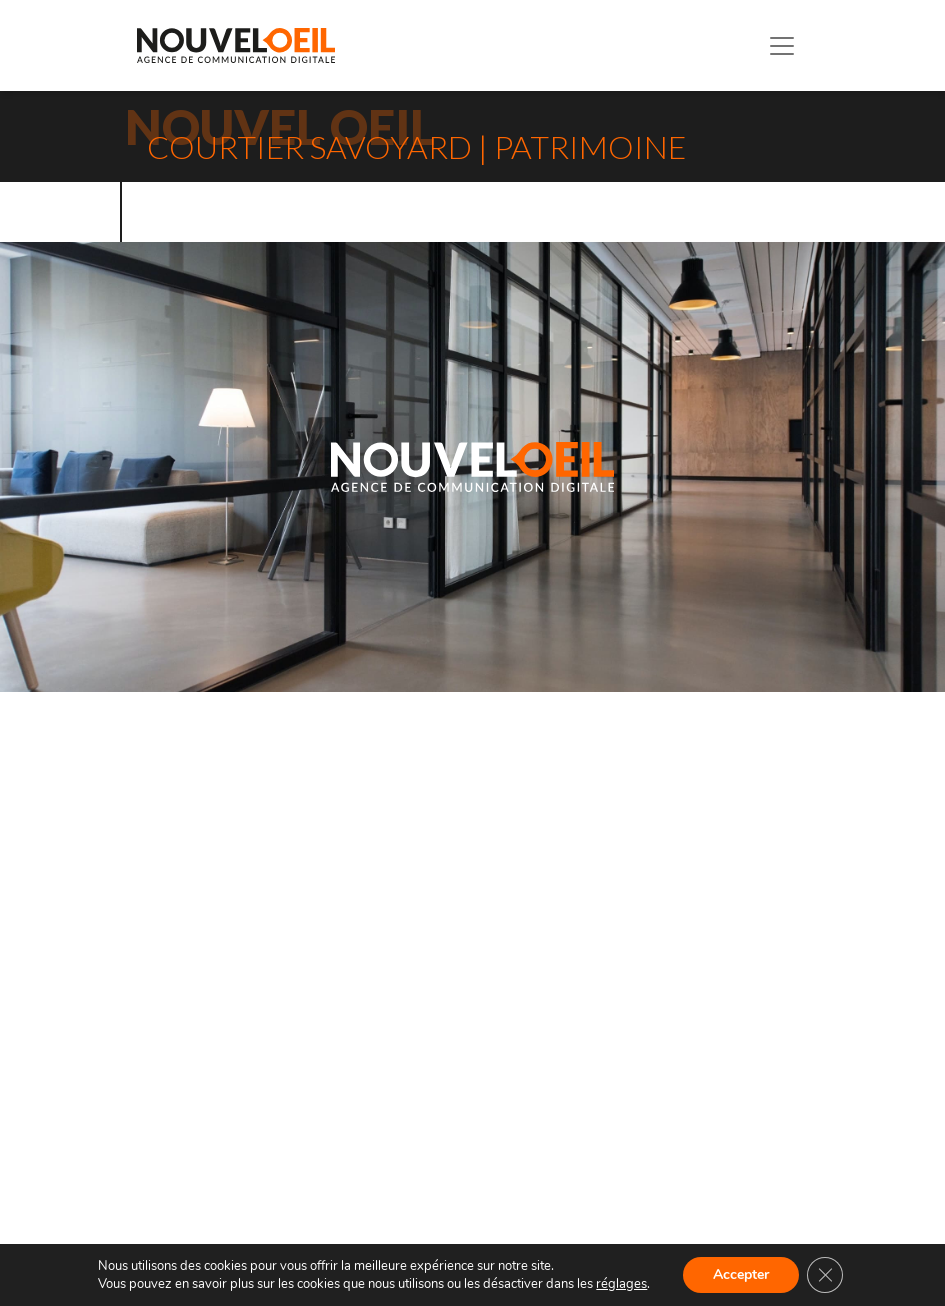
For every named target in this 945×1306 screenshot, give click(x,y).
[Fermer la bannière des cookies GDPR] (825, 1275)
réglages (621, 1284)
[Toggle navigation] (782, 46)
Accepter (741, 1274)
